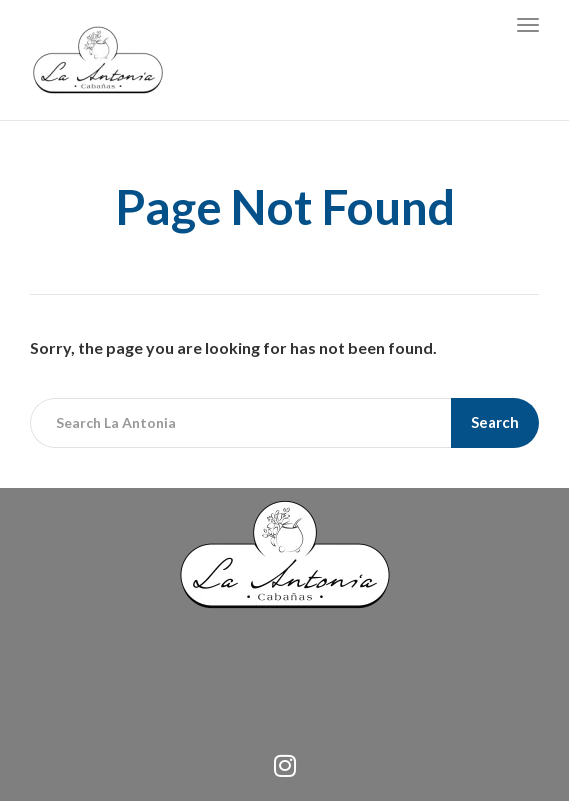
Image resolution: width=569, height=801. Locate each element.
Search (495, 422)
